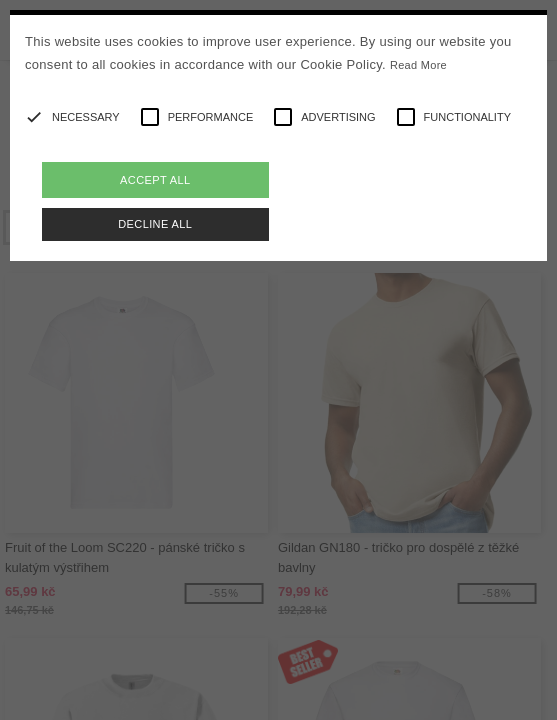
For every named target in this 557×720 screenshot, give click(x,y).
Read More (418, 65)
